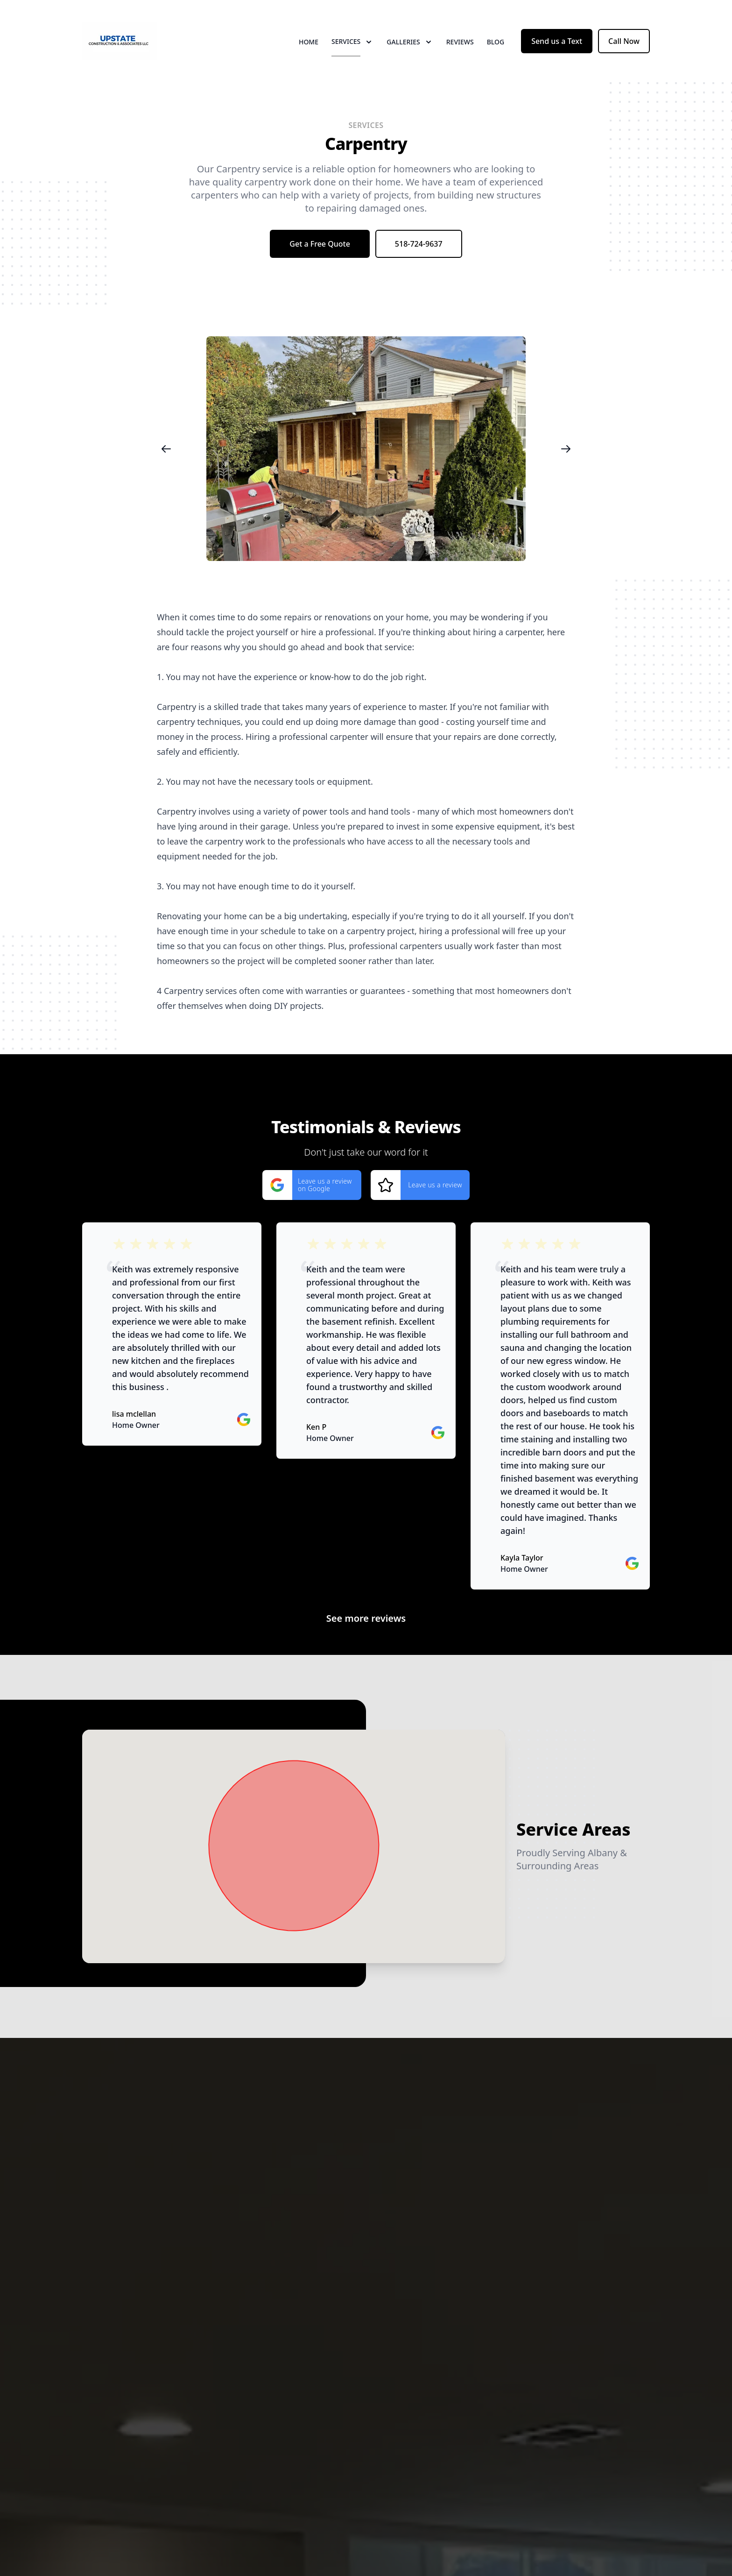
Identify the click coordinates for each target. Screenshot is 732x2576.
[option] (366, 449)
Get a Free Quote (319, 244)
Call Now (624, 41)
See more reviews (366, 1618)
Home (308, 41)
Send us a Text (556, 41)
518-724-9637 (419, 244)
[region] (366, 449)
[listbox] (366, 449)
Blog (496, 41)
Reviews (460, 41)
